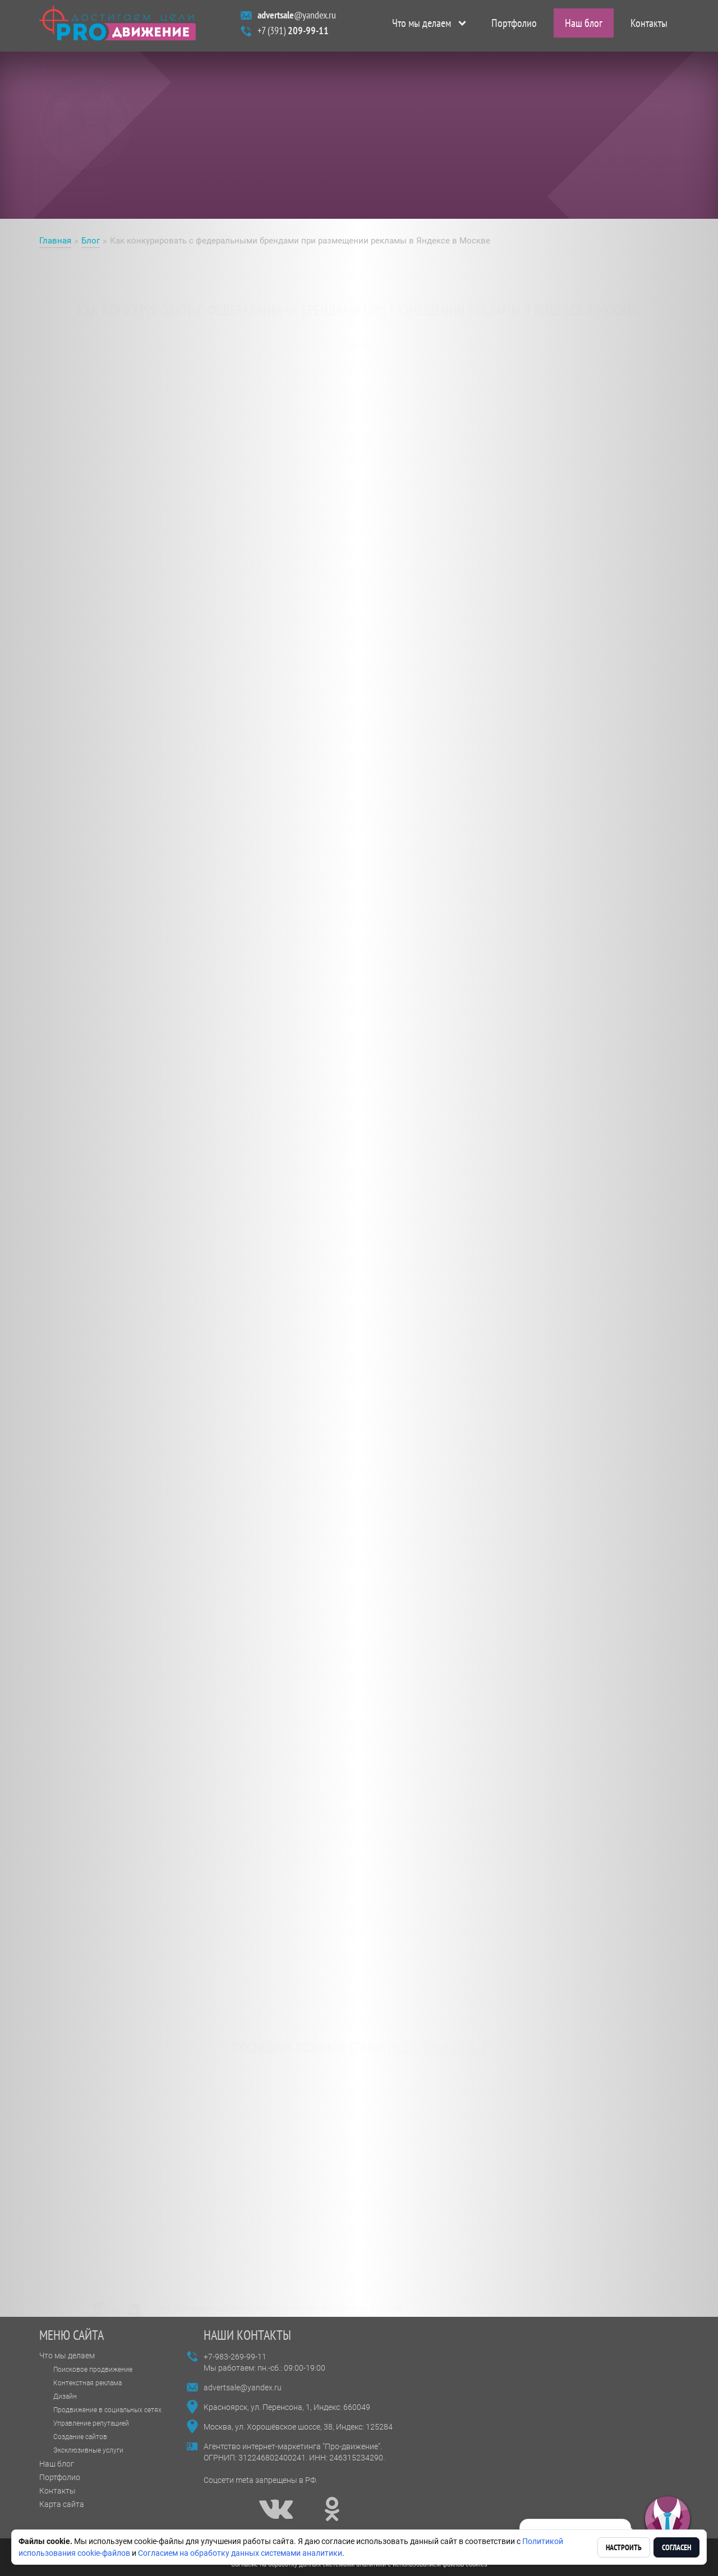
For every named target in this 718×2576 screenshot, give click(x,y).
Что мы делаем (421, 26)
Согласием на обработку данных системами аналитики (240, 2553)
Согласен (676, 2547)
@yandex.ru (296, 17)
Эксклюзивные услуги (88, 2450)
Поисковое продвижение (92, 2369)
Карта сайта (61, 2504)
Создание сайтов (80, 2437)
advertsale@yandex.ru (243, 2387)
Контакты (649, 26)
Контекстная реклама (87, 2383)
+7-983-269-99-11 (235, 2356)
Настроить (624, 2547)
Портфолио (514, 26)
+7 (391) (293, 33)
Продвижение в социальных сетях (107, 2410)
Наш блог (583, 26)
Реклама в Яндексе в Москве (106, 763)
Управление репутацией (91, 2423)
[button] (667, 2519)
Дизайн (65, 2396)
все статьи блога (437, 2036)
